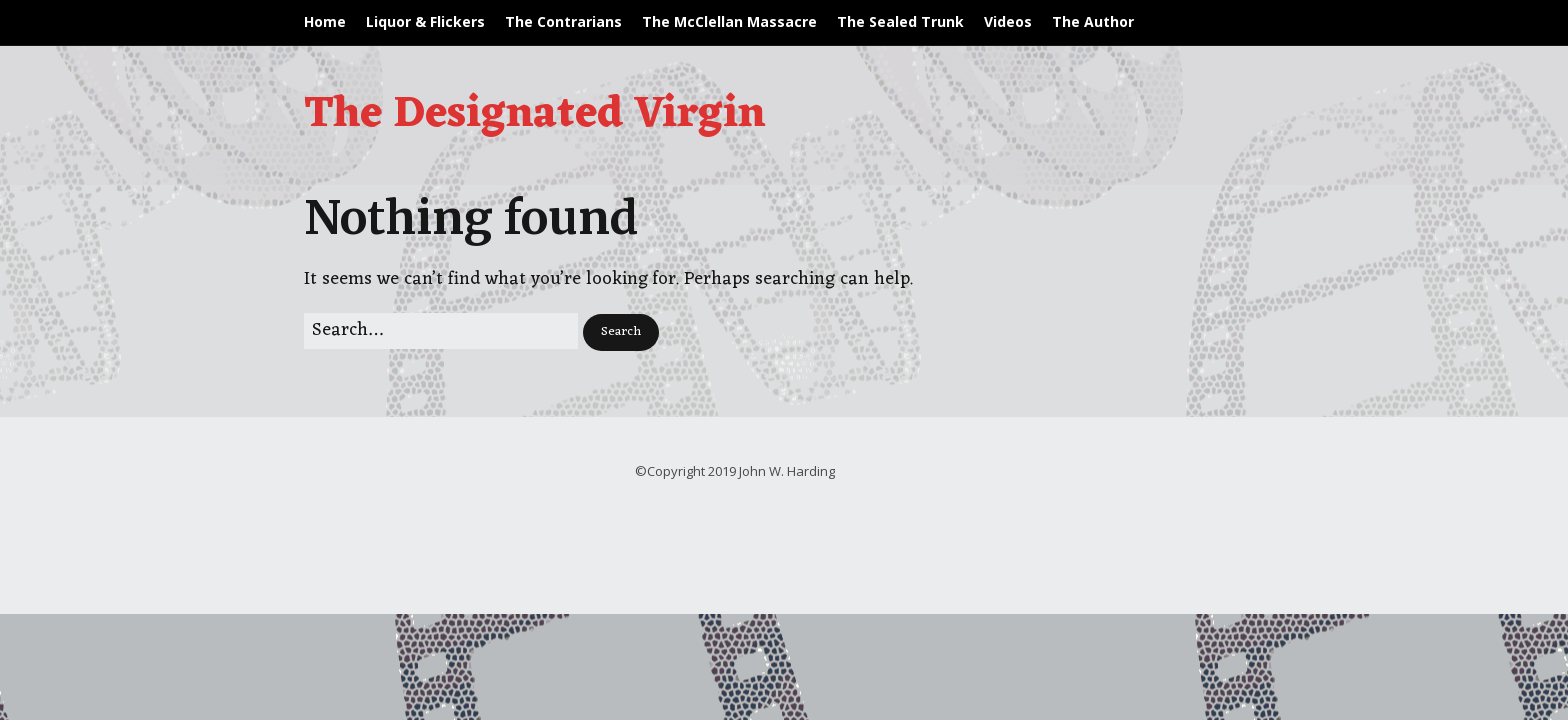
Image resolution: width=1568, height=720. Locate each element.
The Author (1093, 21)
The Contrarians (563, 21)
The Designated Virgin (535, 115)
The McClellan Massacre (729, 21)
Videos (1008, 21)
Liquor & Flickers (425, 21)
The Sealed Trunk (900, 21)
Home (325, 21)
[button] (621, 332)
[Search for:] (441, 330)
